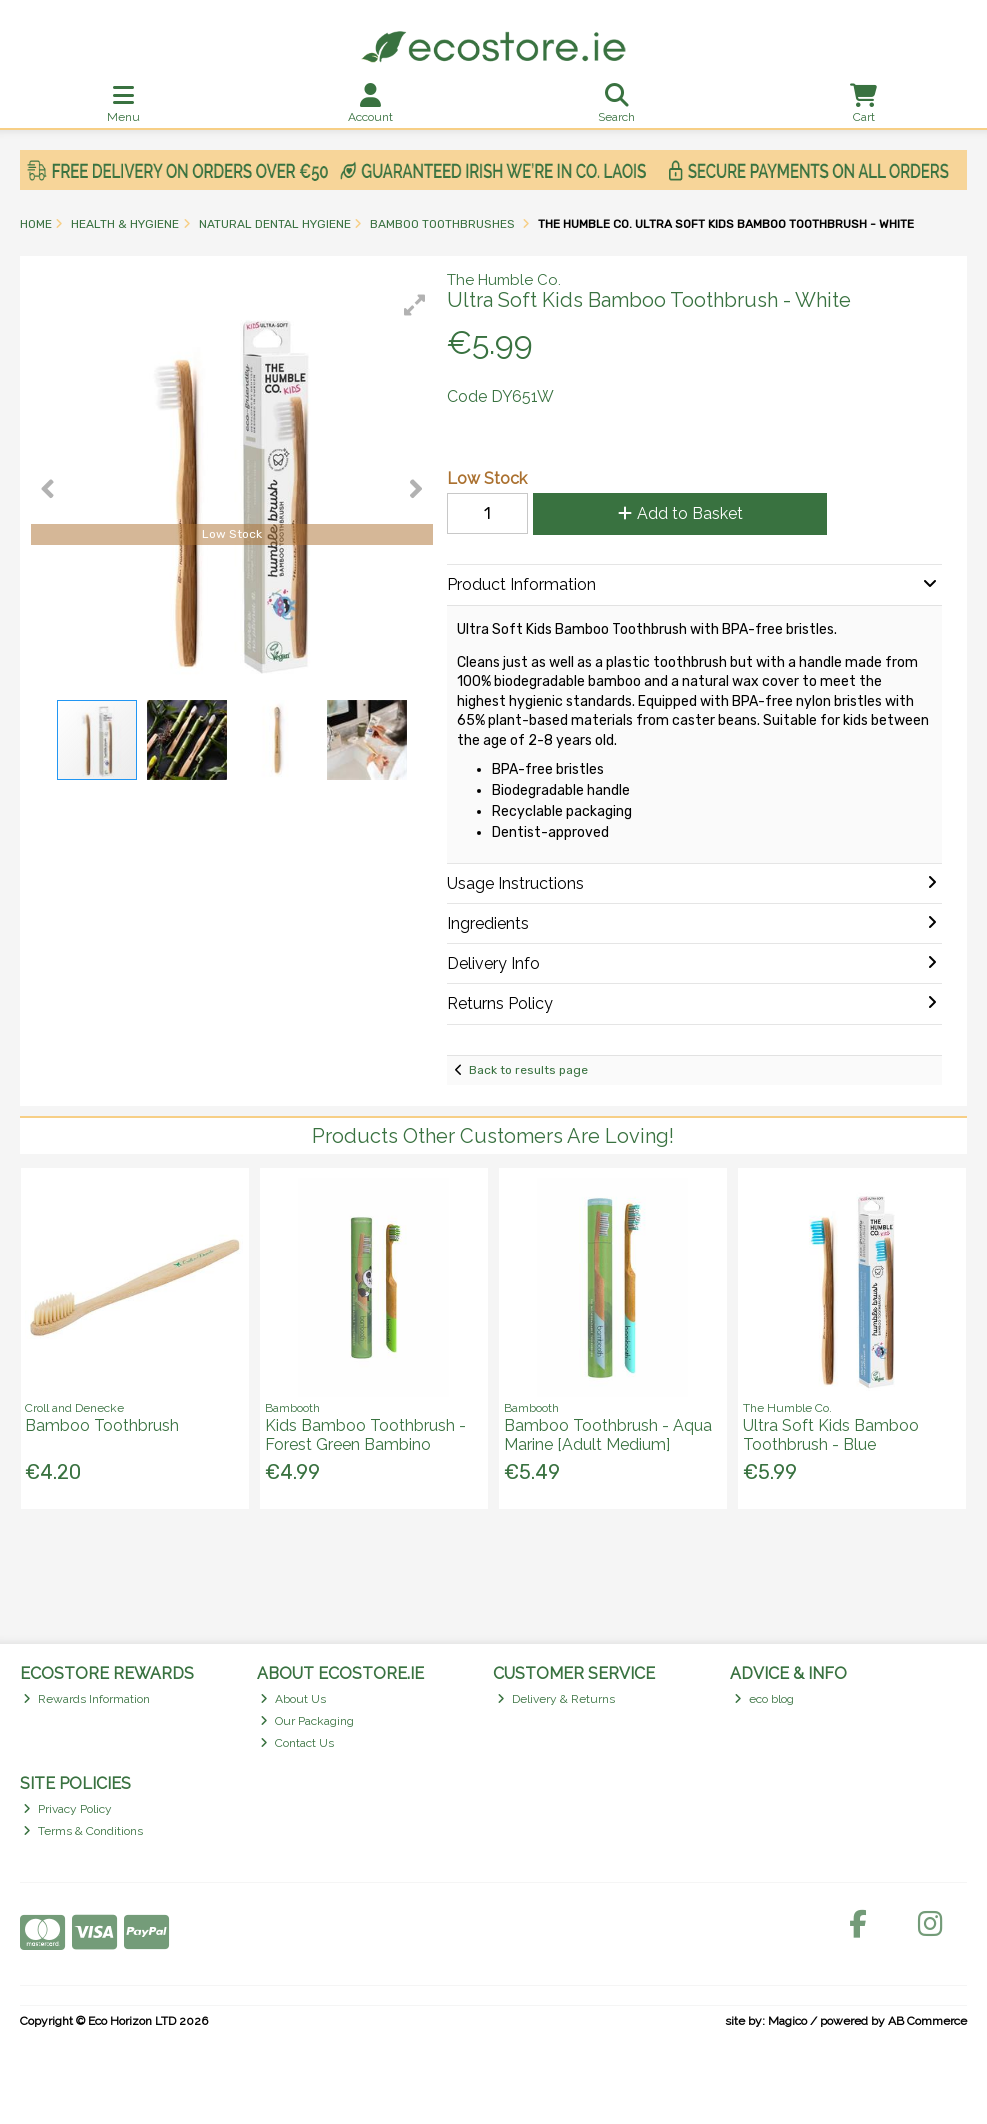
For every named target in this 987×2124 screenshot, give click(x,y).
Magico (787, 2021)
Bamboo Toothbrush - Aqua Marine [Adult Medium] (608, 1435)
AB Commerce (927, 2021)
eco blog (764, 1699)
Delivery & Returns (556, 1699)
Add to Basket (680, 513)
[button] (415, 305)
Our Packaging (307, 1721)
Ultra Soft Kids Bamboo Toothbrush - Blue (831, 1435)
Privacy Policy (67, 1809)
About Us (293, 1699)
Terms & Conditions (83, 1831)
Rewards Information (86, 1699)
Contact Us (297, 1743)
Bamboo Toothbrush (102, 1425)
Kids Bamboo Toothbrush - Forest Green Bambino (365, 1435)
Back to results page (528, 1070)
